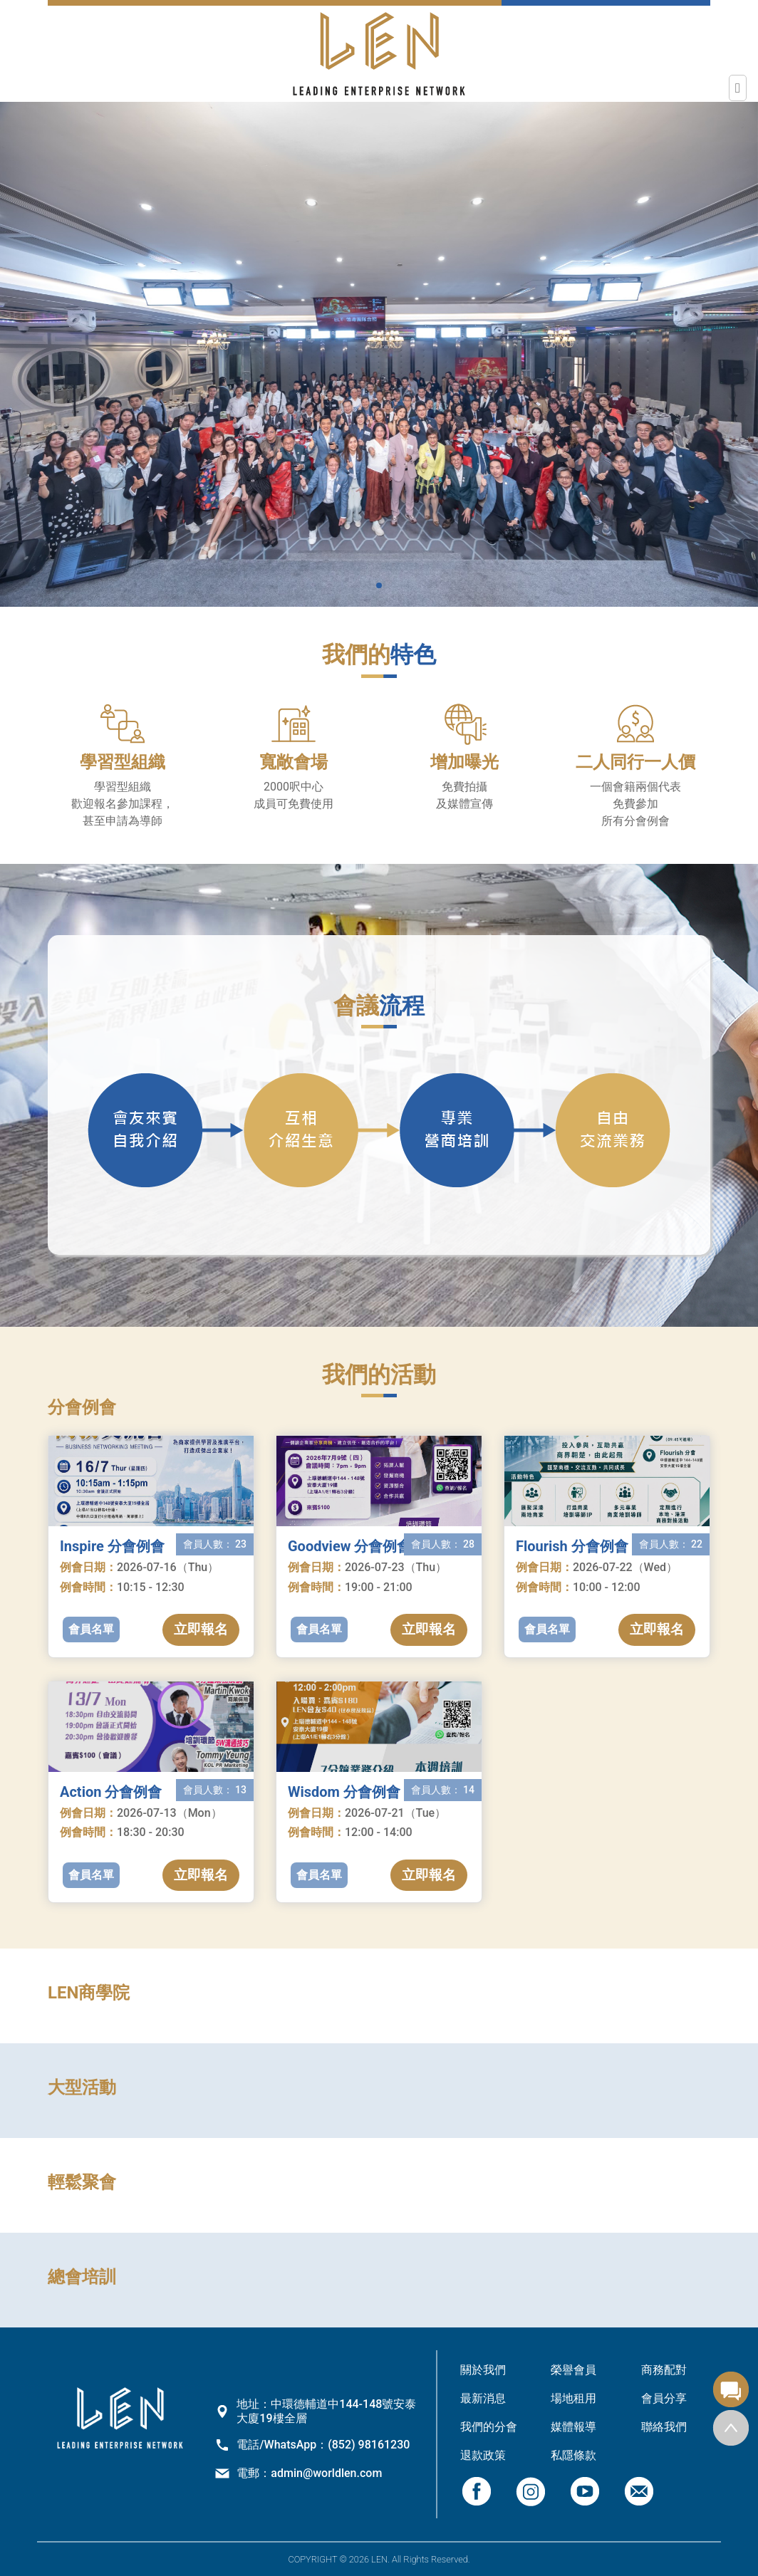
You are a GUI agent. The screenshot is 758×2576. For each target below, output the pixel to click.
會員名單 (91, 1629)
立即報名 (201, 1629)
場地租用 (573, 2398)
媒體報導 (573, 2427)
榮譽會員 (573, 2370)
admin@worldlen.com (326, 2473)
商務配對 (664, 2370)
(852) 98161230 (369, 2444)
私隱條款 (573, 2455)
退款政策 (483, 2455)
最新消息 (483, 2398)
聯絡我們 (664, 2427)
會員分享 (664, 2398)
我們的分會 (488, 2427)
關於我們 (483, 2370)
